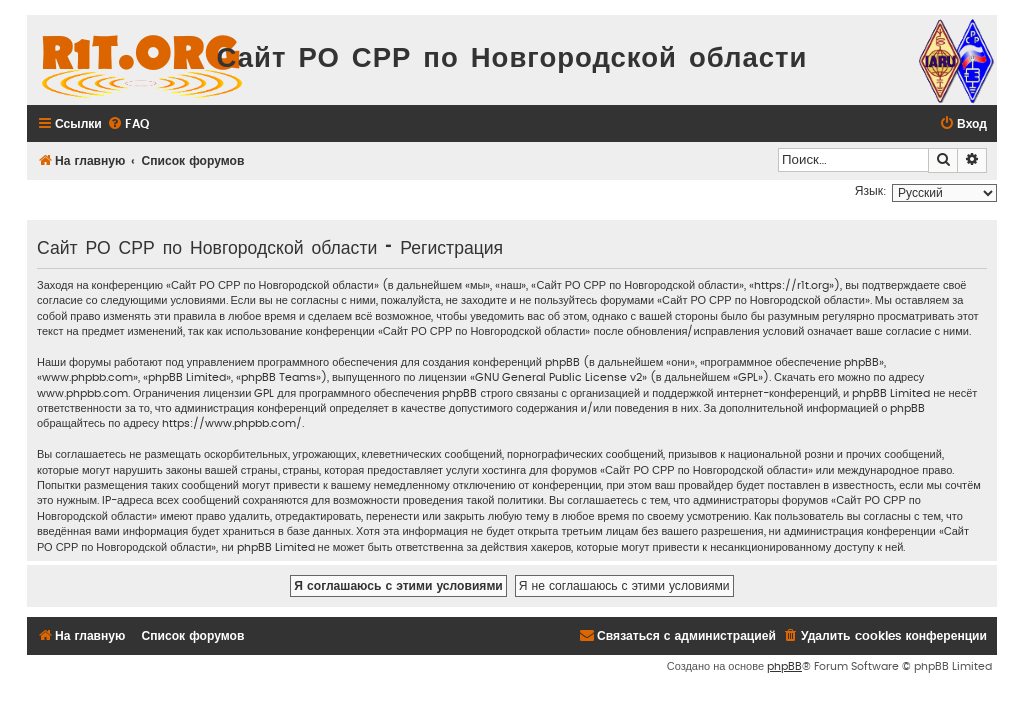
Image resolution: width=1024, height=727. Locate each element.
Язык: (871, 191)
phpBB (784, 666)
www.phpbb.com (82, 393)
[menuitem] (128, 124)
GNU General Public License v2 (558, 377)
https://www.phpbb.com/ (232, 423)
